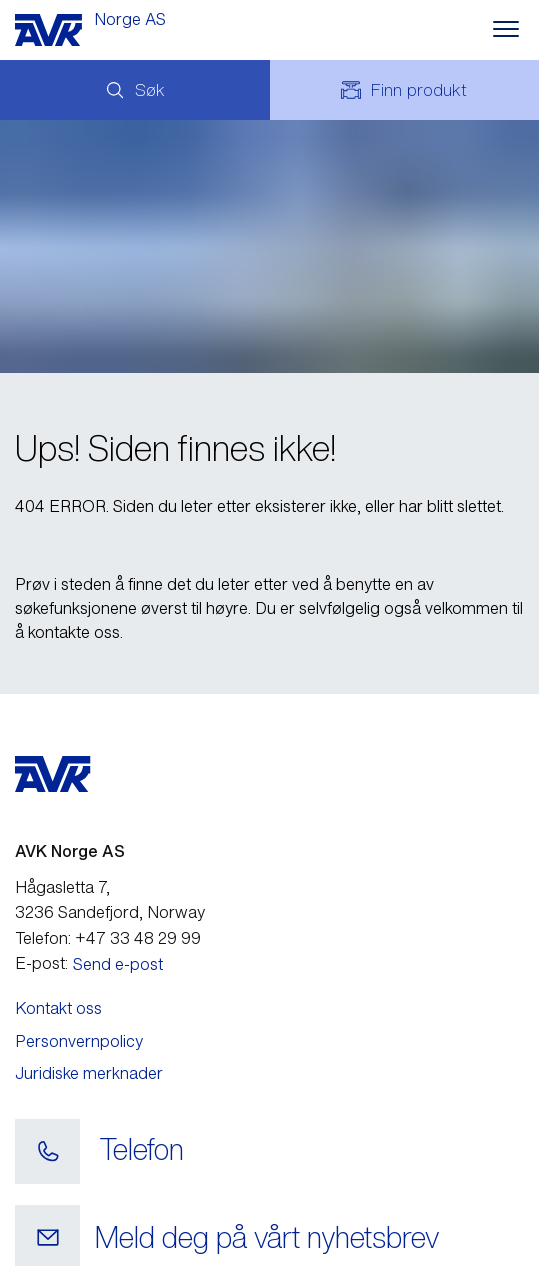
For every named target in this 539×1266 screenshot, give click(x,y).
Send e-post (118, 964)
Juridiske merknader (89, 1073)
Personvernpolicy (79, 1041)
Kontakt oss (58, 1008)
